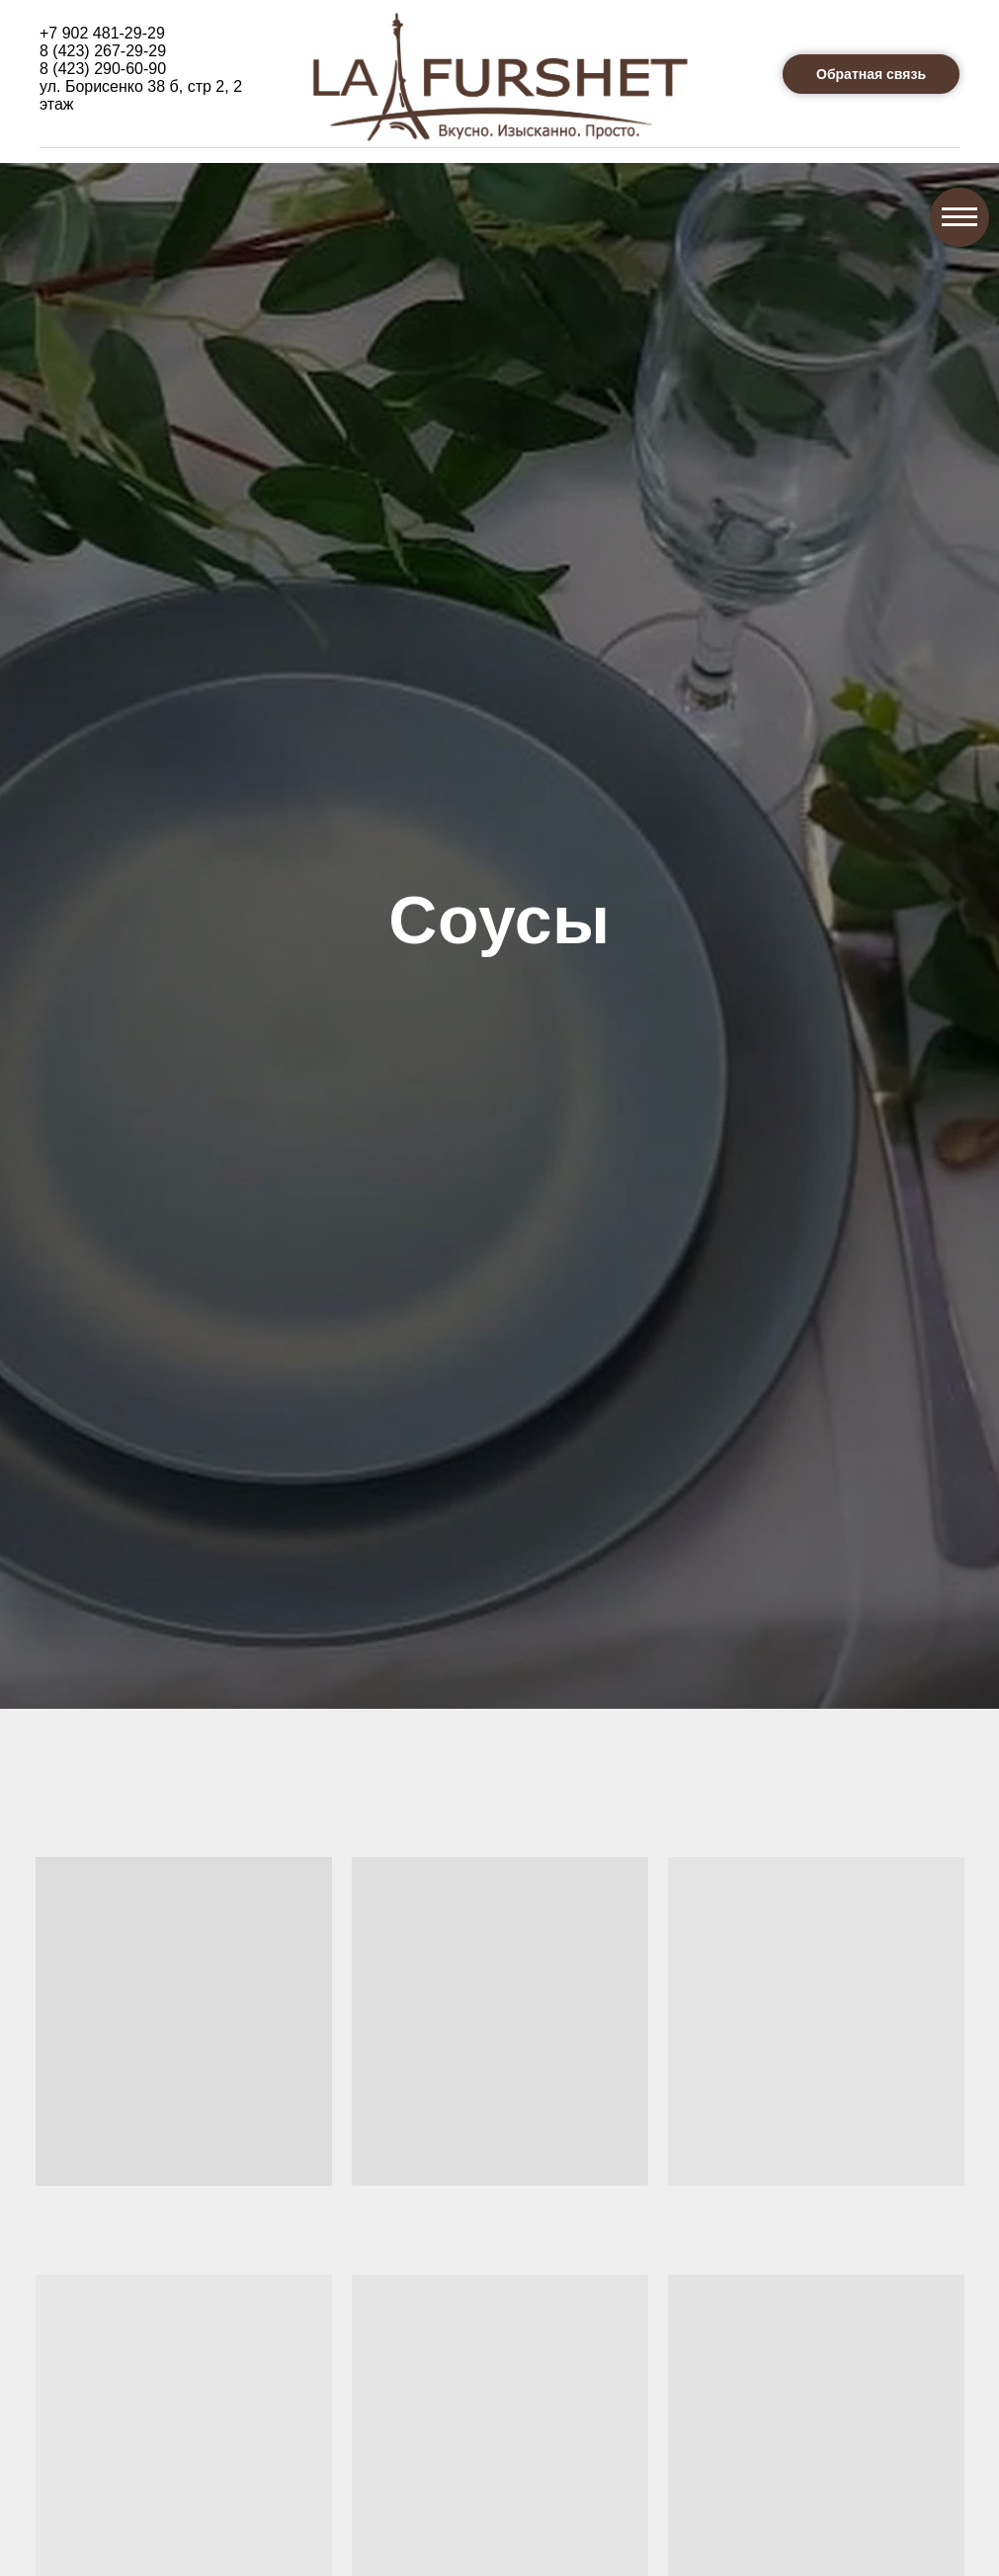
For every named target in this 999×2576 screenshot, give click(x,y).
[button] (871, 74)
